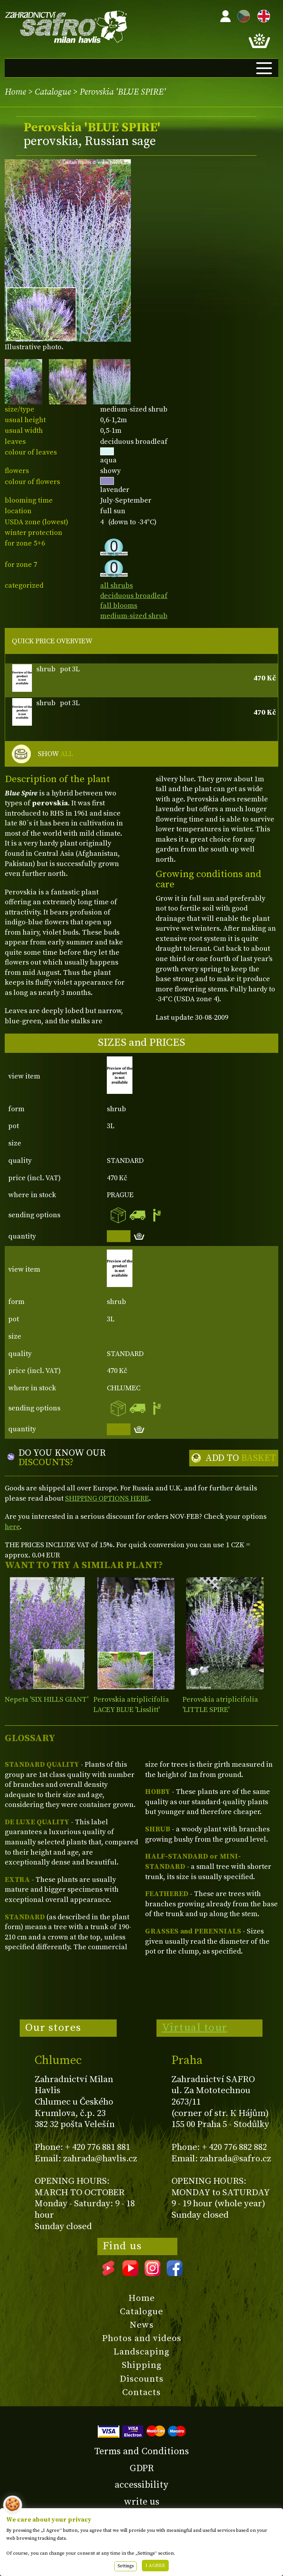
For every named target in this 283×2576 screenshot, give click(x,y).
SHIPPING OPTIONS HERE (107, 1498)
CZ (241, 14)
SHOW (55, 754)
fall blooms (118, 605)
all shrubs (116, 585)
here (12, 1526)
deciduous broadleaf (134, 595)
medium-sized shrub (134, 615)
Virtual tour (194, 2027)
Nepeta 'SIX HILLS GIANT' (46, 1699)
